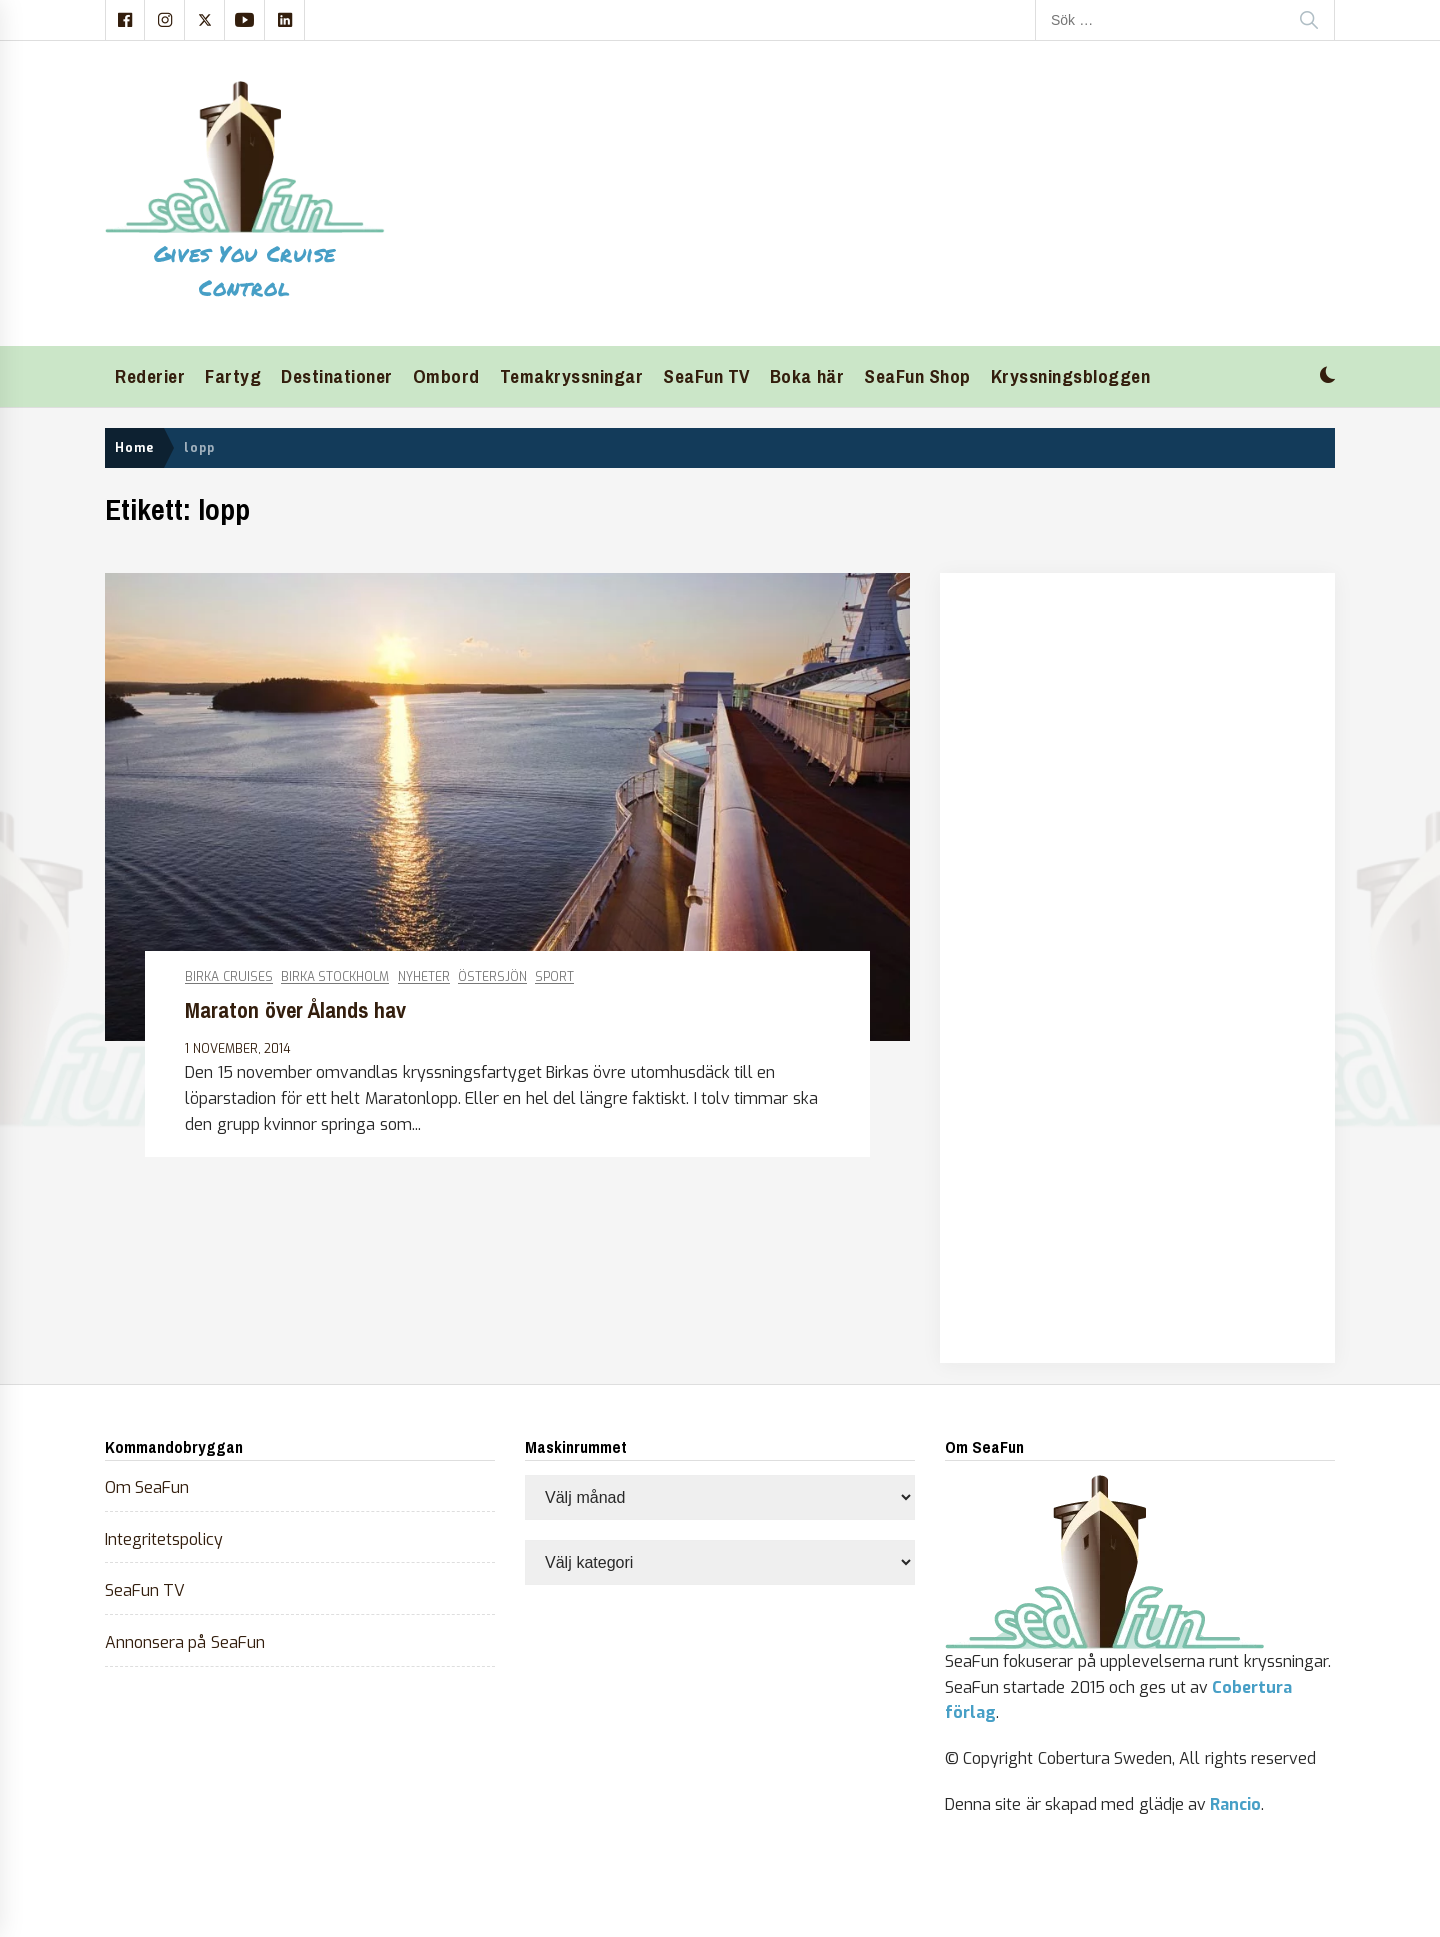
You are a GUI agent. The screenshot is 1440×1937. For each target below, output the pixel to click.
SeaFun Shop (917, 376)
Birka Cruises (228, 977)
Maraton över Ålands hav (295, 1010)
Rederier (150, 376)
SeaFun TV (706, 376)
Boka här (807, 376)
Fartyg (233, 376)
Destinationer (337, 376)
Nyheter (424, 977)
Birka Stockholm (335, 977)
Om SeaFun (147, 1487)
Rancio (1235, 1804)
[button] (1327, 377)
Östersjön (492, 977)
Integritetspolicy (164, 1539)
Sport (554, 977)
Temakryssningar (572, 376)
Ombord (446, 376)
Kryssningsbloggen (1071, 376)
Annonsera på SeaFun (185, 1642)
